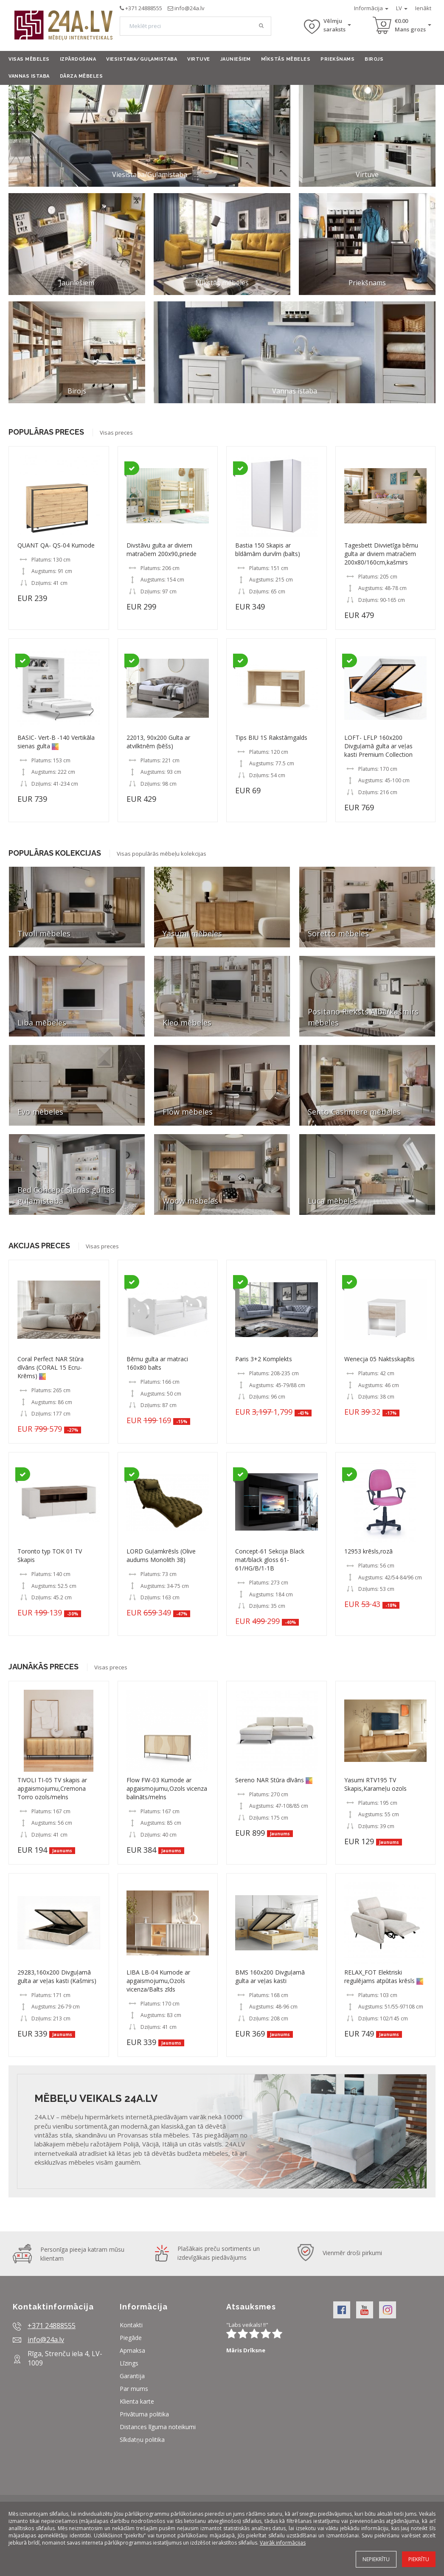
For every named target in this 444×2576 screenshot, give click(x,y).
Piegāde (131, 2338)
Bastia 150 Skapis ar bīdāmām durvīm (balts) (267, 549)
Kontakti (131, 2325)
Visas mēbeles (29, 59)
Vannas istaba (29, 76)
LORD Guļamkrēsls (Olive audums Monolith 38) (161, 1555)
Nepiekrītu (376, 2559)
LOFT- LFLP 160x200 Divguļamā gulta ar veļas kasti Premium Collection (378, 745)
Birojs (374, 59)
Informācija (371, 8)
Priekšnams (337, 59)
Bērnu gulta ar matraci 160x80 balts (157, 1363)
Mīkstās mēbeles (286, 59)
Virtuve (198, 59)
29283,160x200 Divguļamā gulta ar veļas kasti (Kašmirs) (56, 1976)
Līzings (129, 2363)
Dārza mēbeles (81, 76)
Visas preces (116, 432)
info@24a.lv (189, 8)
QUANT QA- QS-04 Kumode (56, 545)
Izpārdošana (78, 59)
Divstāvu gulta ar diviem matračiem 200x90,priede (161, 549)
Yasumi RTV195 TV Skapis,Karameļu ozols (375, 1784)
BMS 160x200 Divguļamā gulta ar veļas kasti (270, 1976)
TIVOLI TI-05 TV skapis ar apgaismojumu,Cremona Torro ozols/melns (52, 1788)
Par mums (134, 2389)
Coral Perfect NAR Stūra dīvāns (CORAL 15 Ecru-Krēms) (50, 1367)
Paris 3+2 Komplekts (263, 1359)
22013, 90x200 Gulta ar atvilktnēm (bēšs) (158, 741)
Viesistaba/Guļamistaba (141, 59)
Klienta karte (137, 2401)
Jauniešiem (235, 59)
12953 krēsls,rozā (368, 1551)
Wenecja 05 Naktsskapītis (379, 1359)
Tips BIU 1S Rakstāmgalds (271, 737)
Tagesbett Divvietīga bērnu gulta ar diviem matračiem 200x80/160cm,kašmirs (381, 553)
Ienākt (423, 8)
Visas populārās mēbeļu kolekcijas (161, 853)
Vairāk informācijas (283, 2542)
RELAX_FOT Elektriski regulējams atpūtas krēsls (380, 1976)
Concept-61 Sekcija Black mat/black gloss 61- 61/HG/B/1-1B (269, 1559)
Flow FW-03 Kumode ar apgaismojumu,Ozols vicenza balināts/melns (166, 1788)
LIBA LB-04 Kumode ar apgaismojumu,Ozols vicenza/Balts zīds (158, 1980)
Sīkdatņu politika (142, 2440)
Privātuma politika (144, 2414)
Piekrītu (418, 2559)
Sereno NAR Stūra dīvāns (269, 1780)
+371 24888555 (143, 8)
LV (401, 8)
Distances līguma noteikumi (158, 2427)
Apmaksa (132, 2350)
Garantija (132, 2376)
